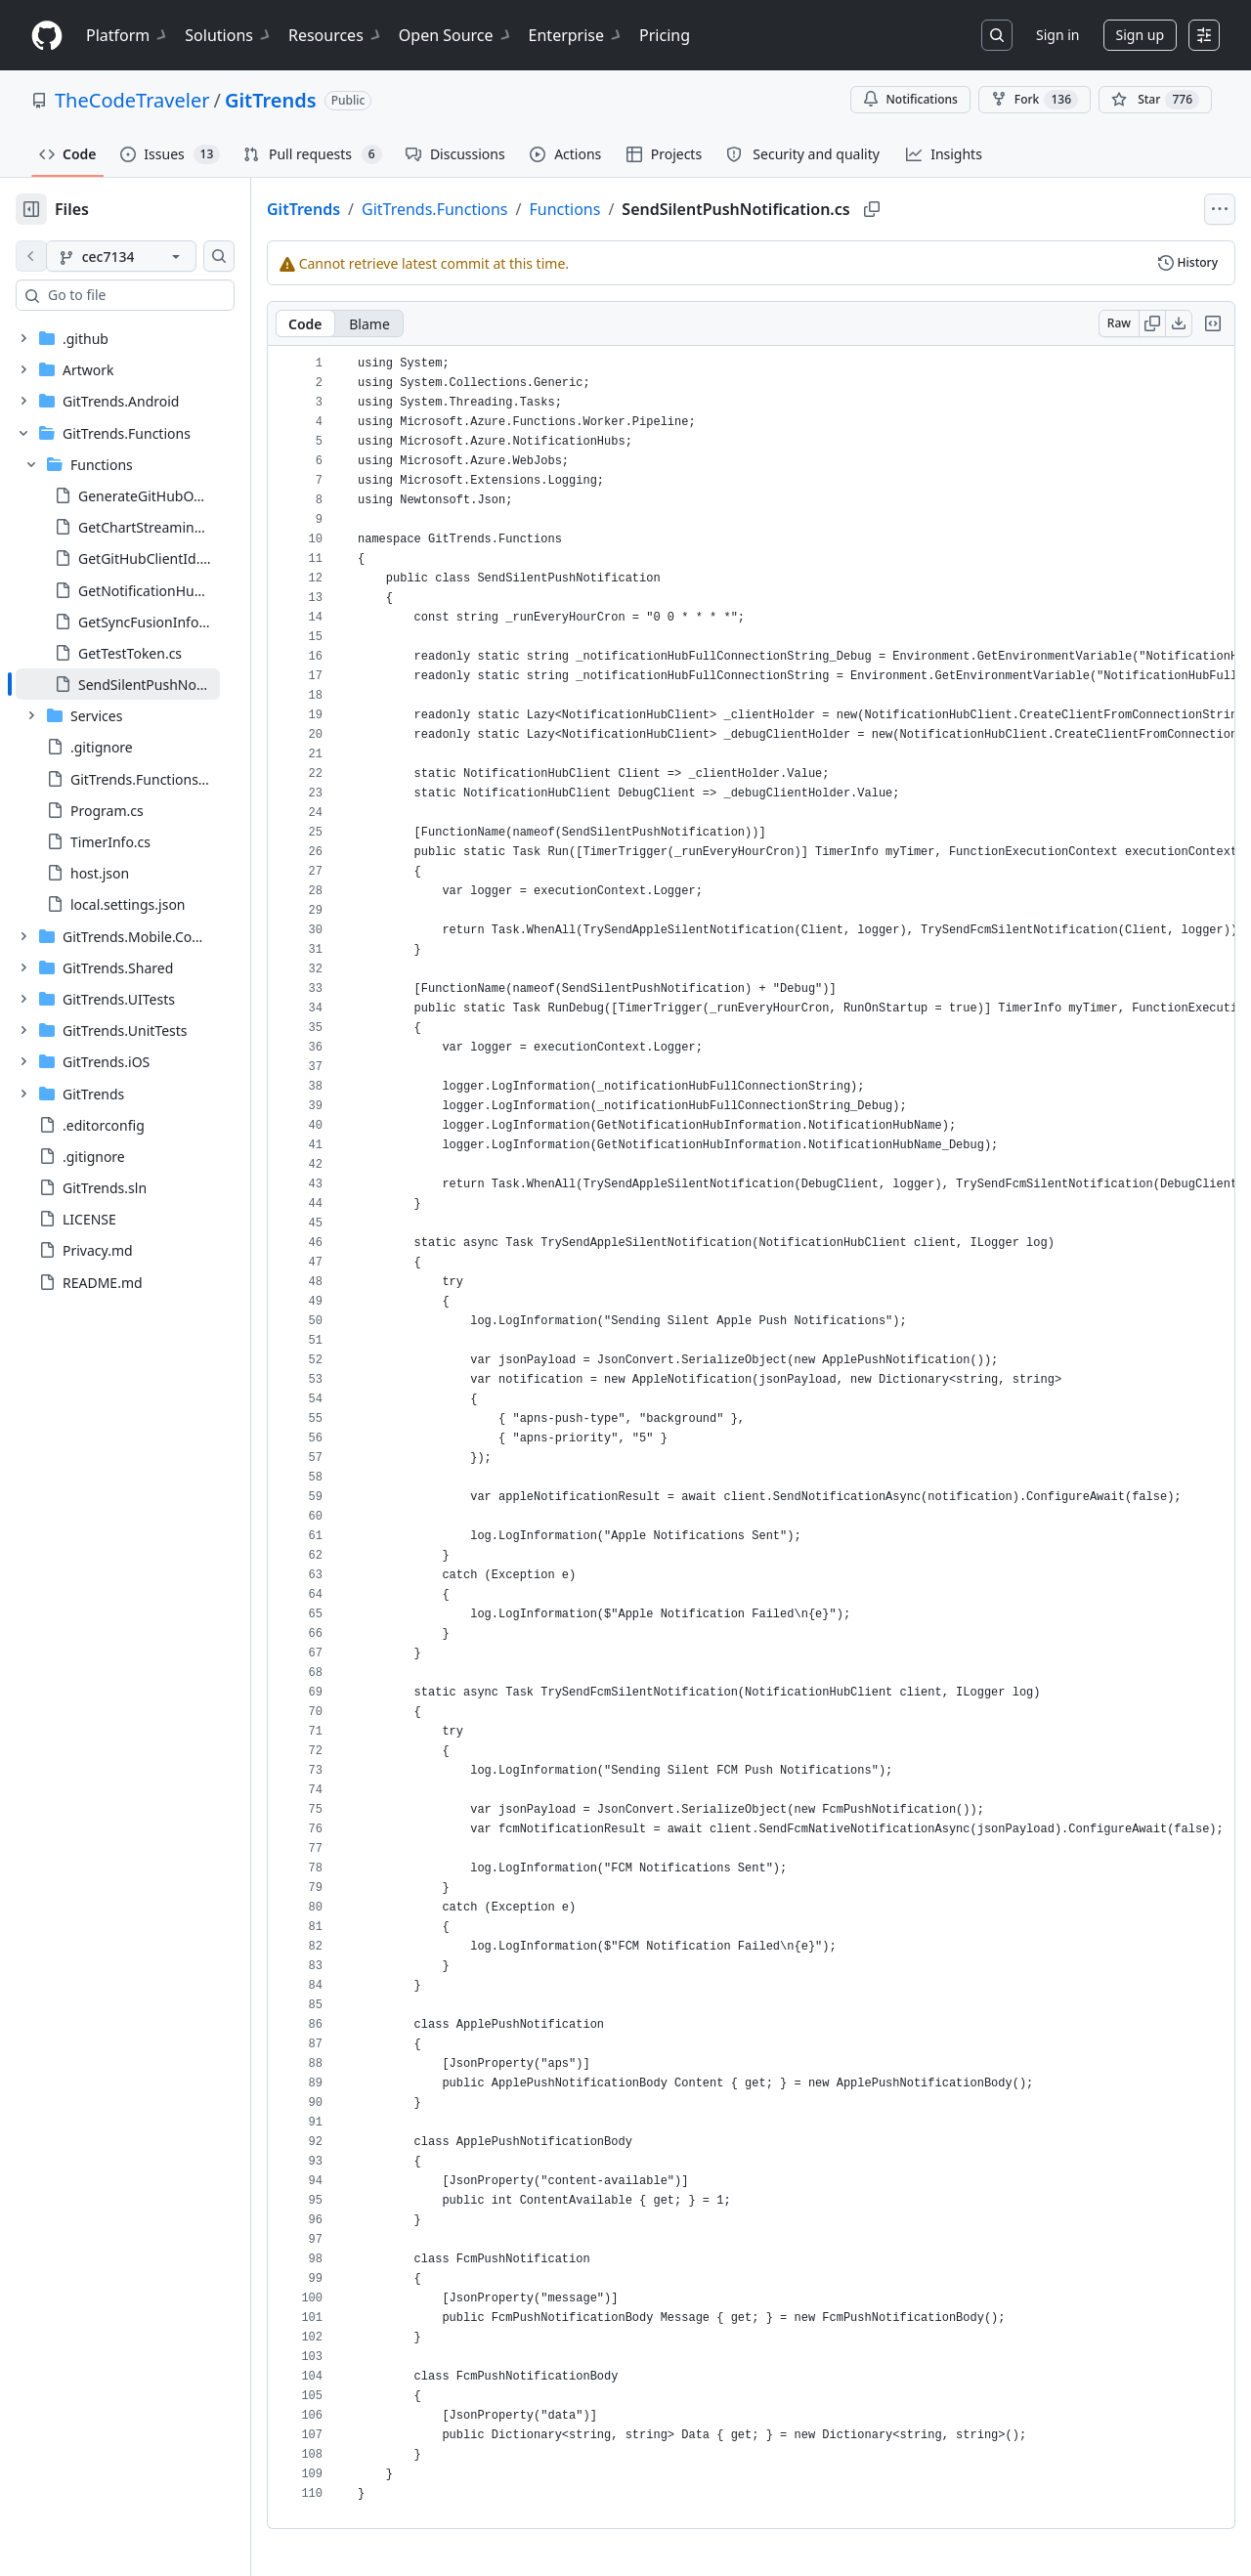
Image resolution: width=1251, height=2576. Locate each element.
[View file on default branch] (31, 256)
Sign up (1140, 34)
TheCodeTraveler (132, 100)
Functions (628, 209)
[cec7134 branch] (152, 256)
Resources (335, 35)
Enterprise (576, 35)
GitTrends (271, 100)
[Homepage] (47, 36)
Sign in (1057, 34)
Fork (1034, 99)
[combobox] (164, 295)
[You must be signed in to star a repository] (1155, 99)
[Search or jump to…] (997, 35)
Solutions (229, 35)
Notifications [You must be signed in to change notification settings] (910, 99)
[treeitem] (149, 684)
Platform (127, 35)
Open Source (456, 35)
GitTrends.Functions (497, 209)
